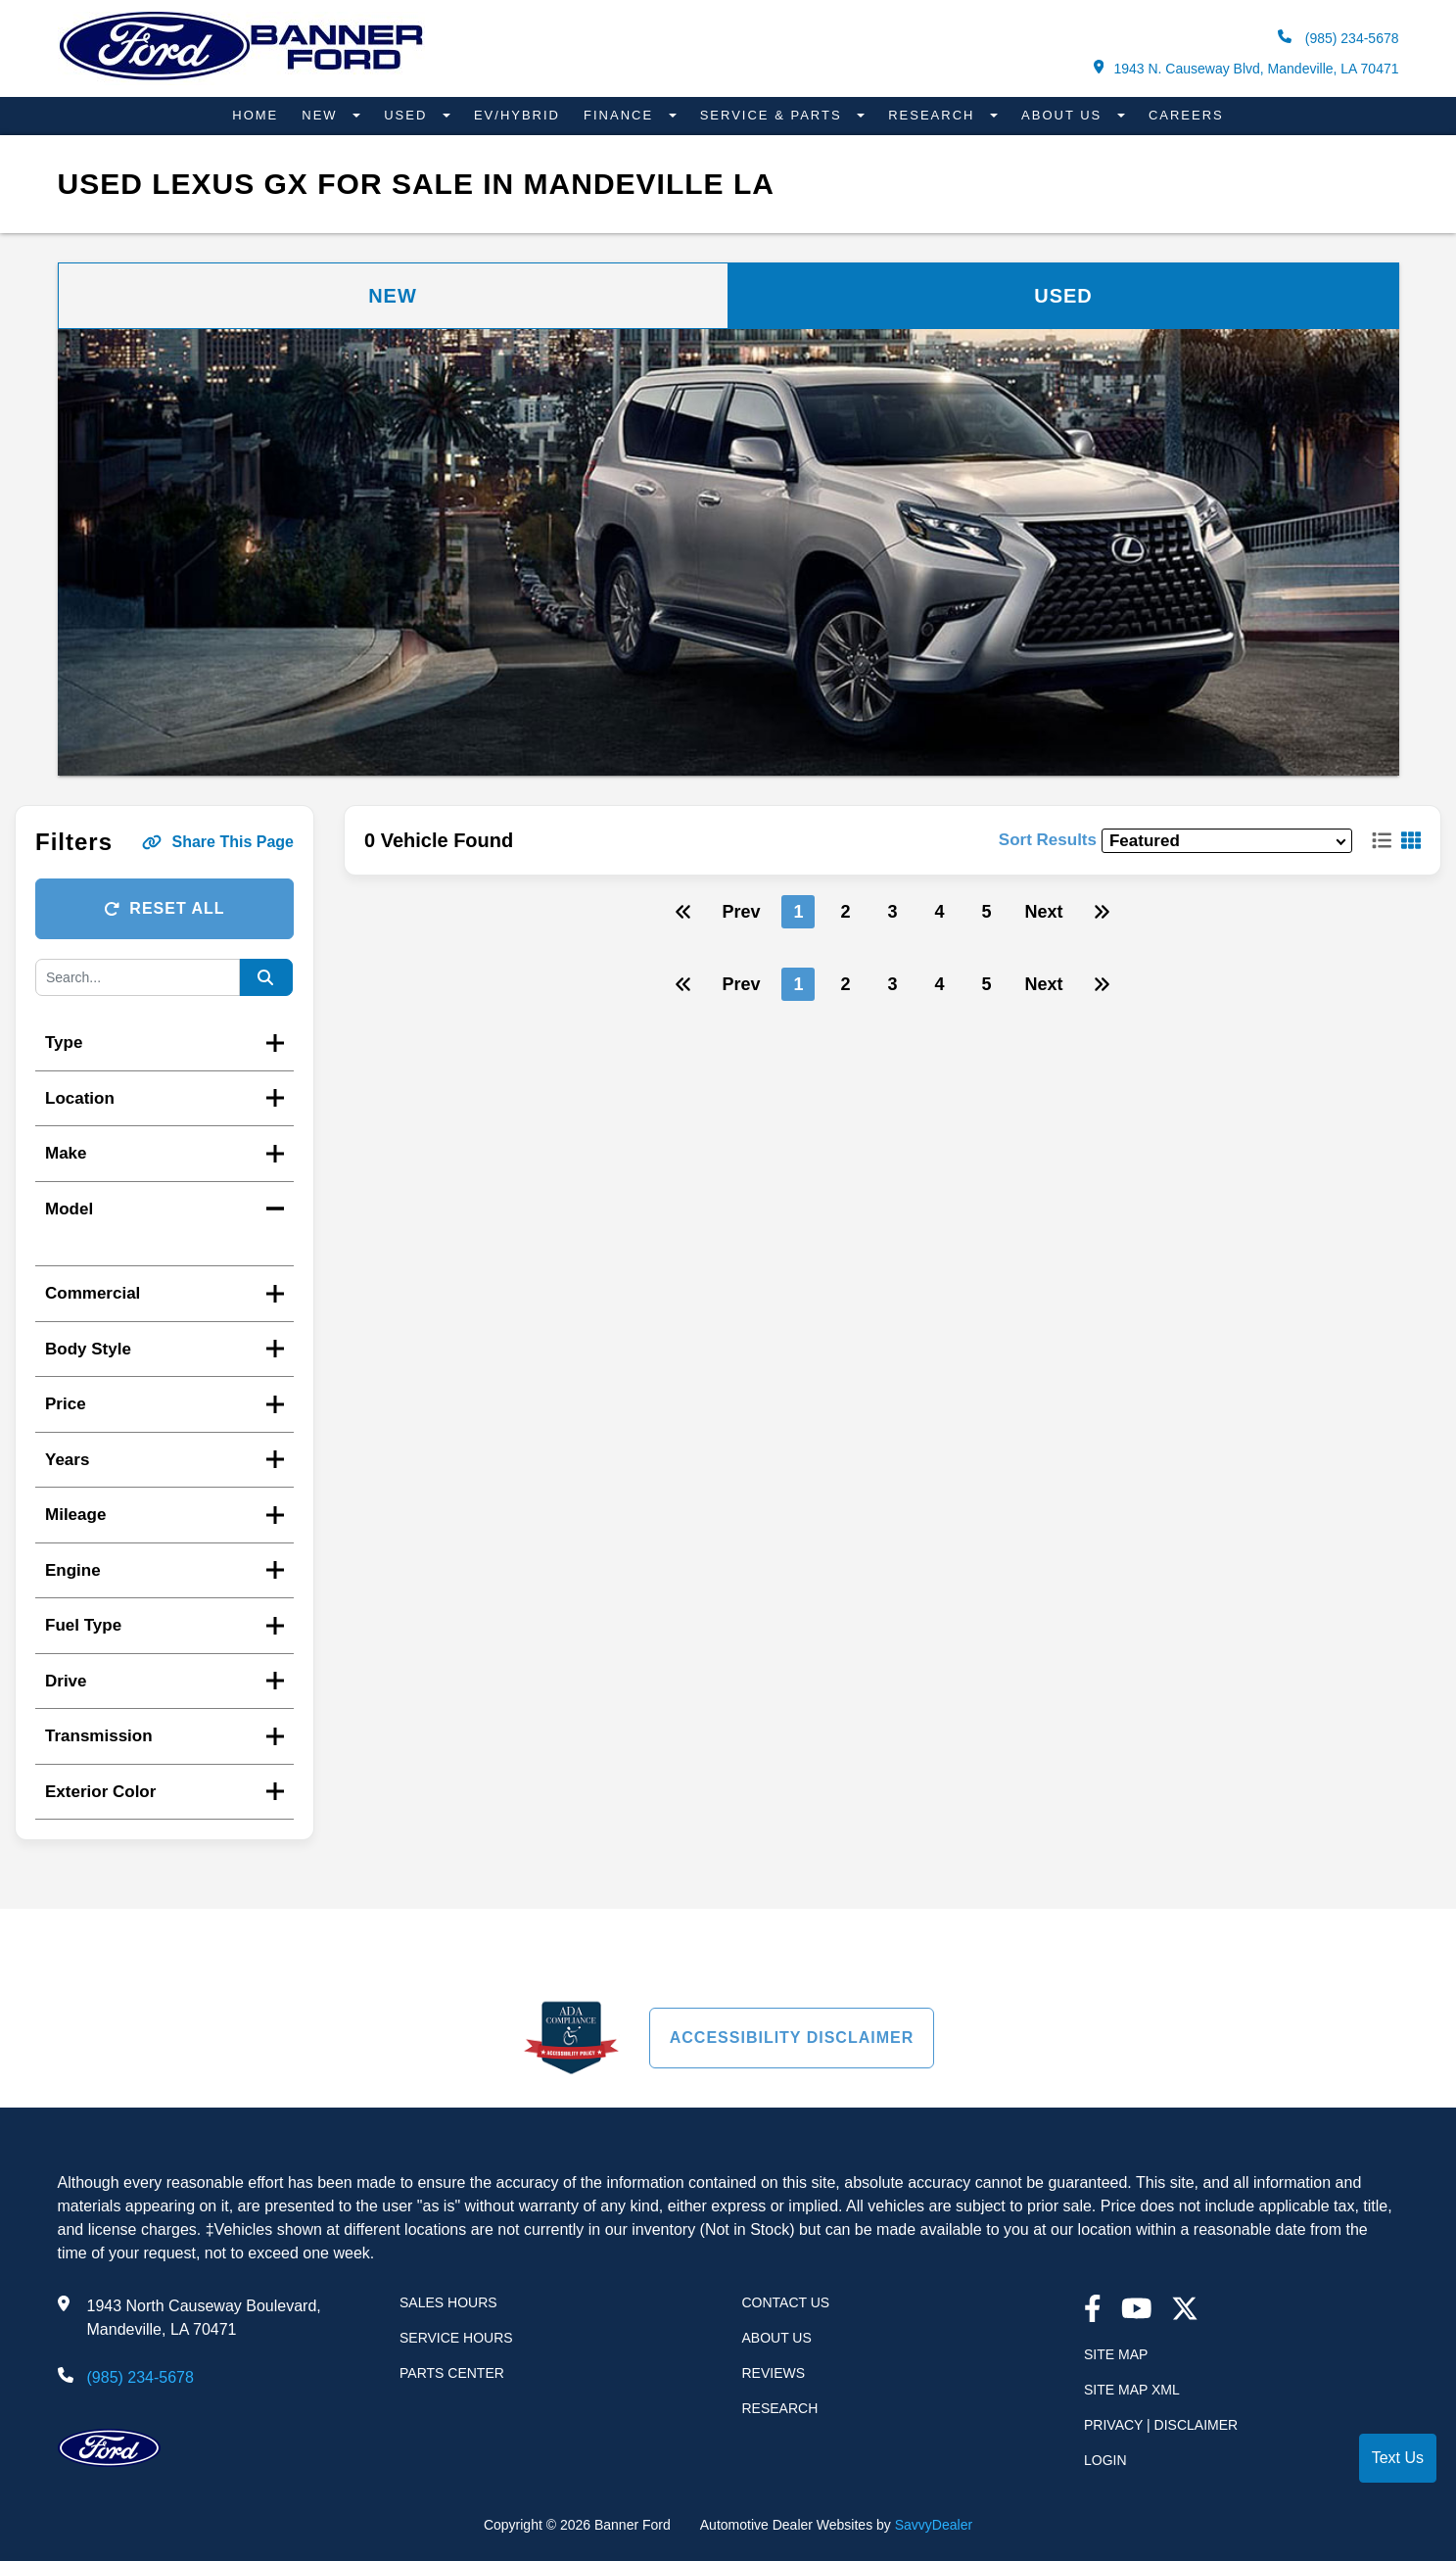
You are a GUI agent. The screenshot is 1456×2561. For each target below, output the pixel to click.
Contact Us (786, 2302)
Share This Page (218, 841)
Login (1105, 2460)
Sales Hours (448, 2302)
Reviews (774, 2373)
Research (934, 115)
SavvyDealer (933, 2525)
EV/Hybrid (517, 115)
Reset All (164, 908)
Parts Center (451, 2373)
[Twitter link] (1184, 2311)
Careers (1186, 115)
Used (408, 115)
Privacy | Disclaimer (1161, 2425)
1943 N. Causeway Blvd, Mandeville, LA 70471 (1246, 68)
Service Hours (456, 2338)
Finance (621, 115)
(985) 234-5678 (1338, 37)
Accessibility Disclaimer (792, 2037)
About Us (1064, 115)
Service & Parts (774, 115)
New (322, 115)
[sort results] (1227, 841)
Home (255, 115)
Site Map (1116, 2354)
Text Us (1398, 2457)
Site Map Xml (1132, 2389)
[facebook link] (1093, 2311)
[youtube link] (1136, 2311)
